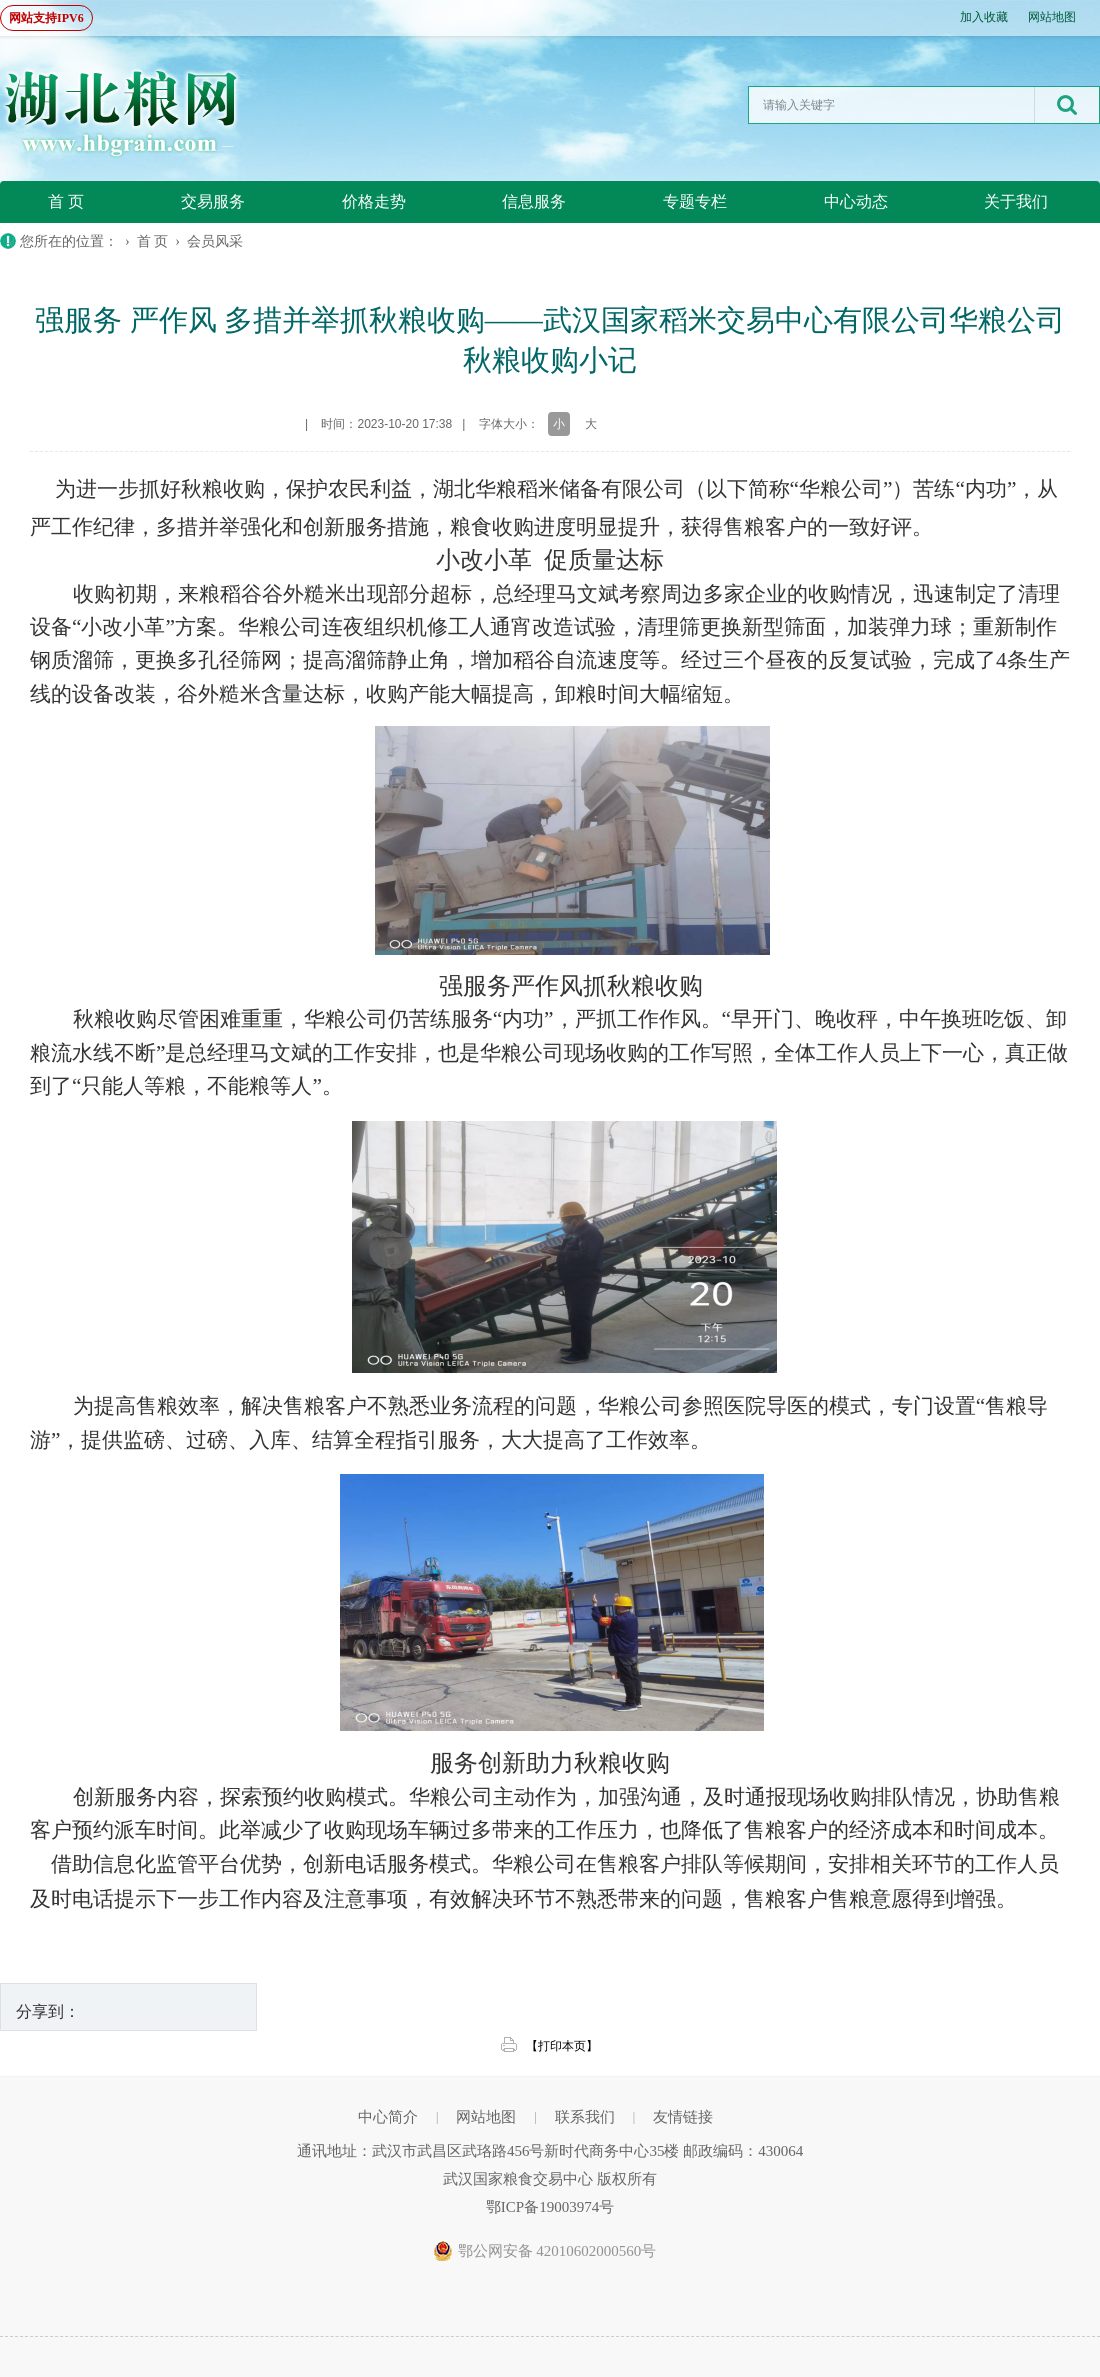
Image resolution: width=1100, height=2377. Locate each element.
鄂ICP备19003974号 (550, 2207)
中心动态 (856, 201)
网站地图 (1052, 17)
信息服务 (534, 201)
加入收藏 (984, 17)
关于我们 (1016, 201)
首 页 (66, 201)
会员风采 (215, 241)
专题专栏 (695, 201)
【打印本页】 (562, 2046)
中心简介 (388, 2117)
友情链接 (683, 2117)
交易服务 (213, 201)
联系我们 (585, 2117)
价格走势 (374, 201)
